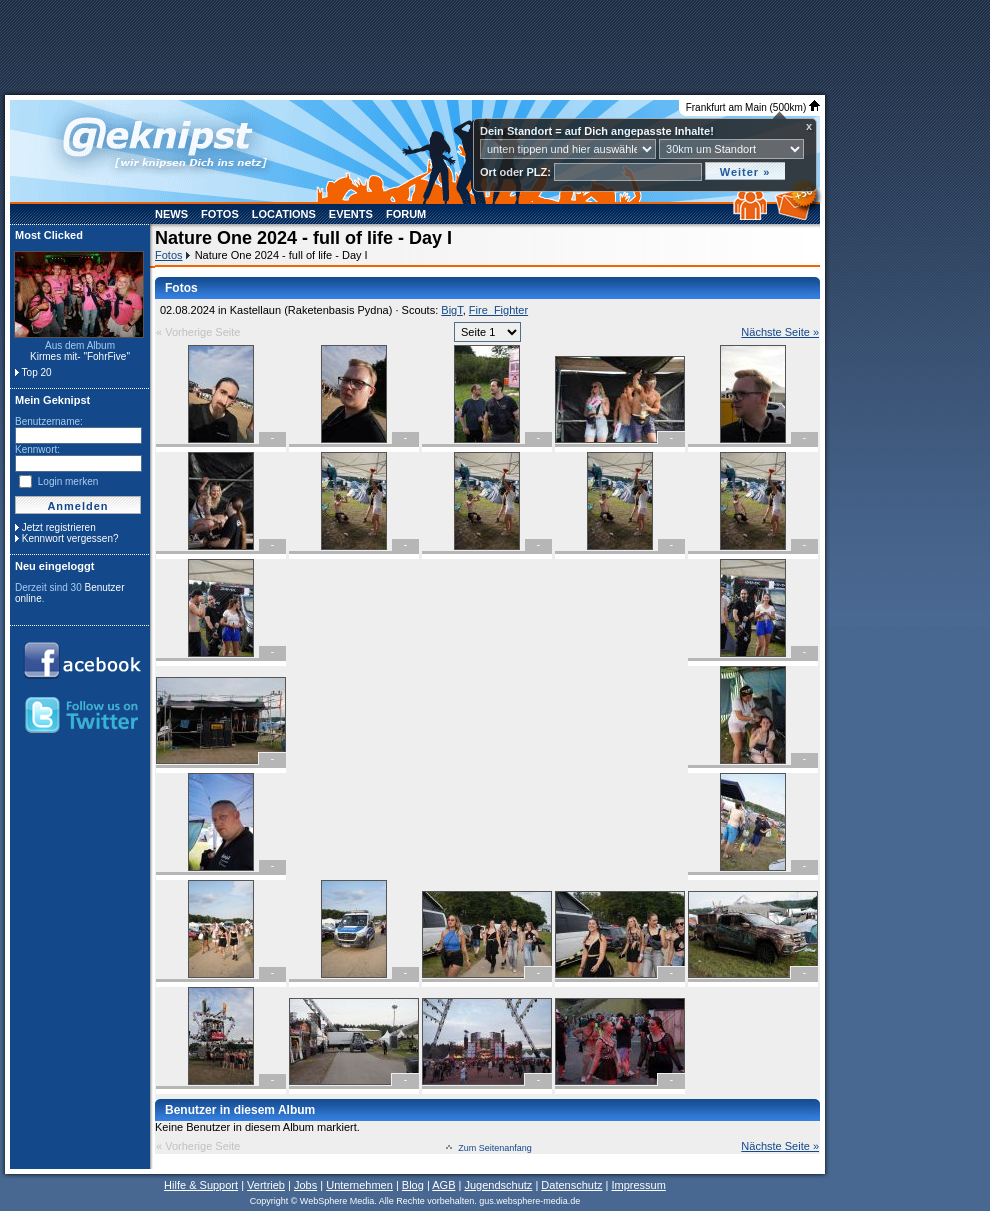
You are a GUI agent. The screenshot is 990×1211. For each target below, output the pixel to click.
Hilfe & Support (201, 1185)
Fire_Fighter (498, 310)
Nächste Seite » (780, 332)
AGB (443, 1185)
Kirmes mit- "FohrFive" (80, 356)
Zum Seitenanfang (495, 1148)
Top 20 (37, 372)
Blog (413, 1185)
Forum (406, 214)
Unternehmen (359, 1185)
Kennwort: (37, 449)
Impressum (638, 1185)
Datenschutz (571, 1185)
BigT (451, 310)
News (171, 214)
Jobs (305, 1185)
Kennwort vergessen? (70, 538)
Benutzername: (49, 421)
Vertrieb (266, 1185)
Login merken (68, 481)
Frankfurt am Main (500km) (753, 107)
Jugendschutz (498, 1185)
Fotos (220, 214)
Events (351, 214)
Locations (284, 214)
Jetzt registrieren (59, 527)
